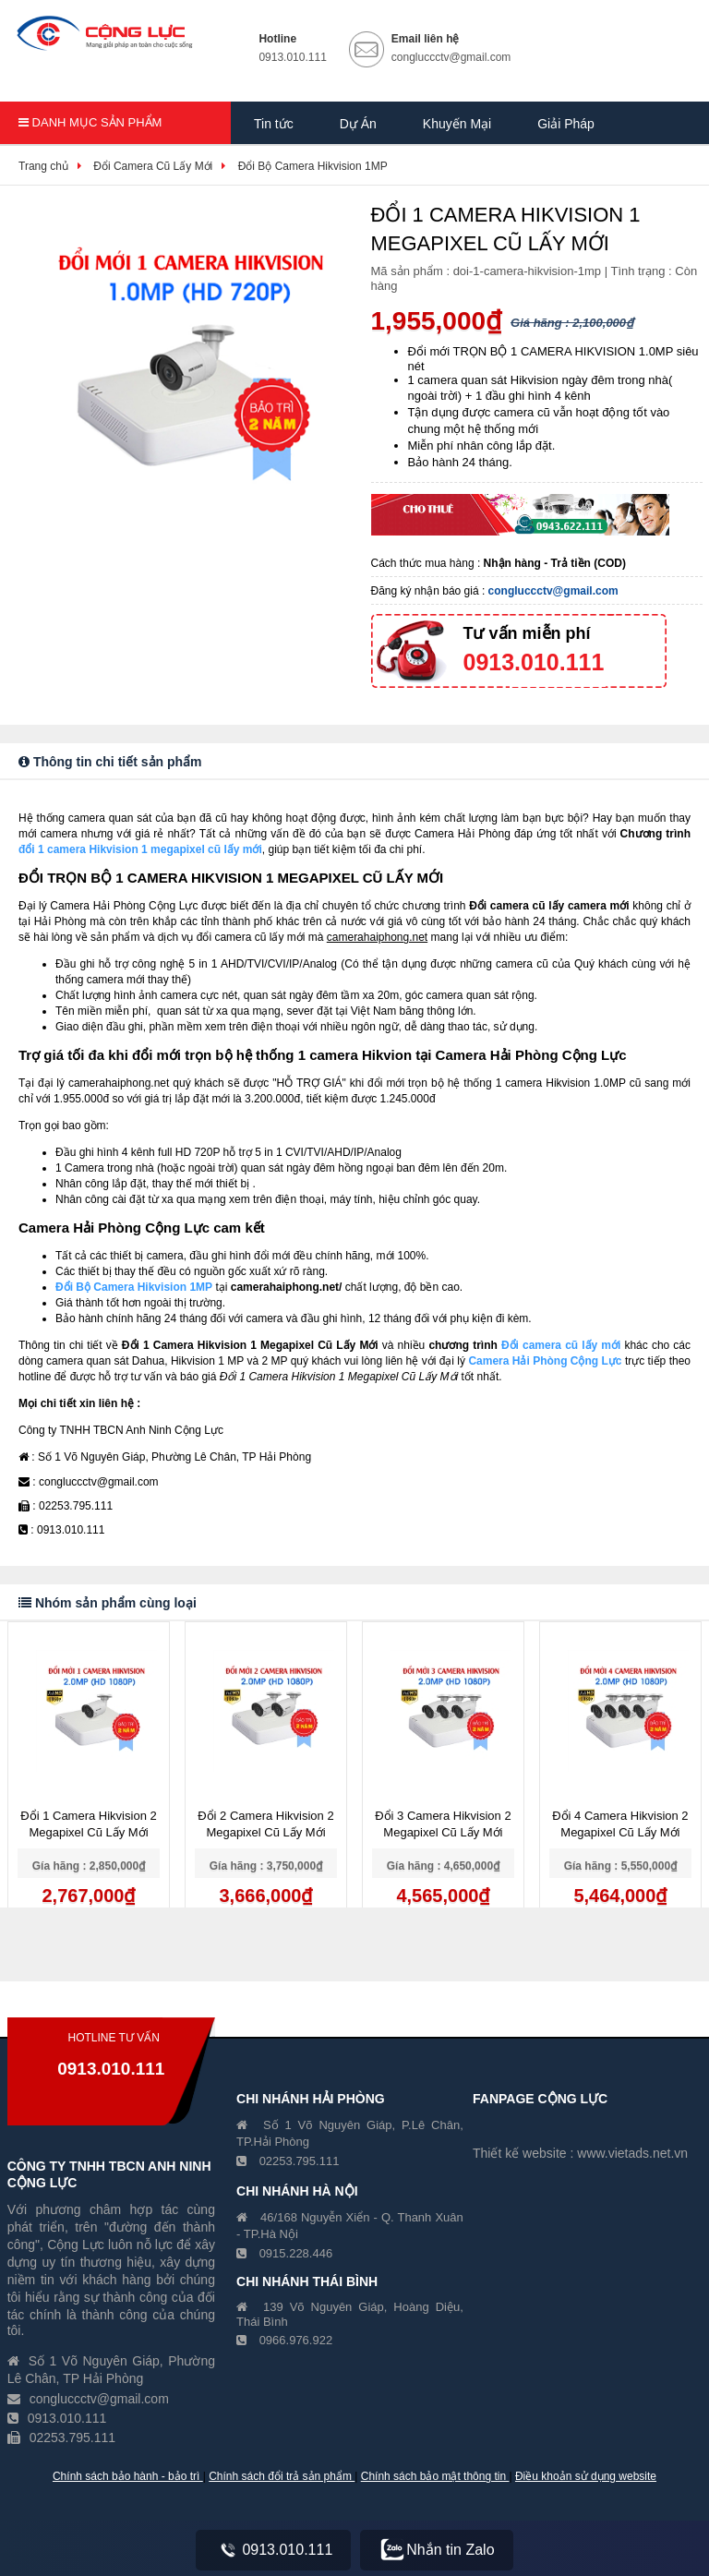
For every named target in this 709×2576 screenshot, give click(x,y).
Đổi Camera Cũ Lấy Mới (152, 166)
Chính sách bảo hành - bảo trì (128, 2476)
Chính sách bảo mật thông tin (435, 2476)
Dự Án (358, 123)
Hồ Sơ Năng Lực (511, 168)
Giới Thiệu (387, 168)
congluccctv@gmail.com (553, 590)
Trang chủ (43, 166)
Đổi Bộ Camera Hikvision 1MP (313, 166)
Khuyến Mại (457, 123)
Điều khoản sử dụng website (585, 2476)
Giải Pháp (566, 123)
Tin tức (274, 123)
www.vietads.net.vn (632, 2153)
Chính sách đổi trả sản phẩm (281, 2476)
